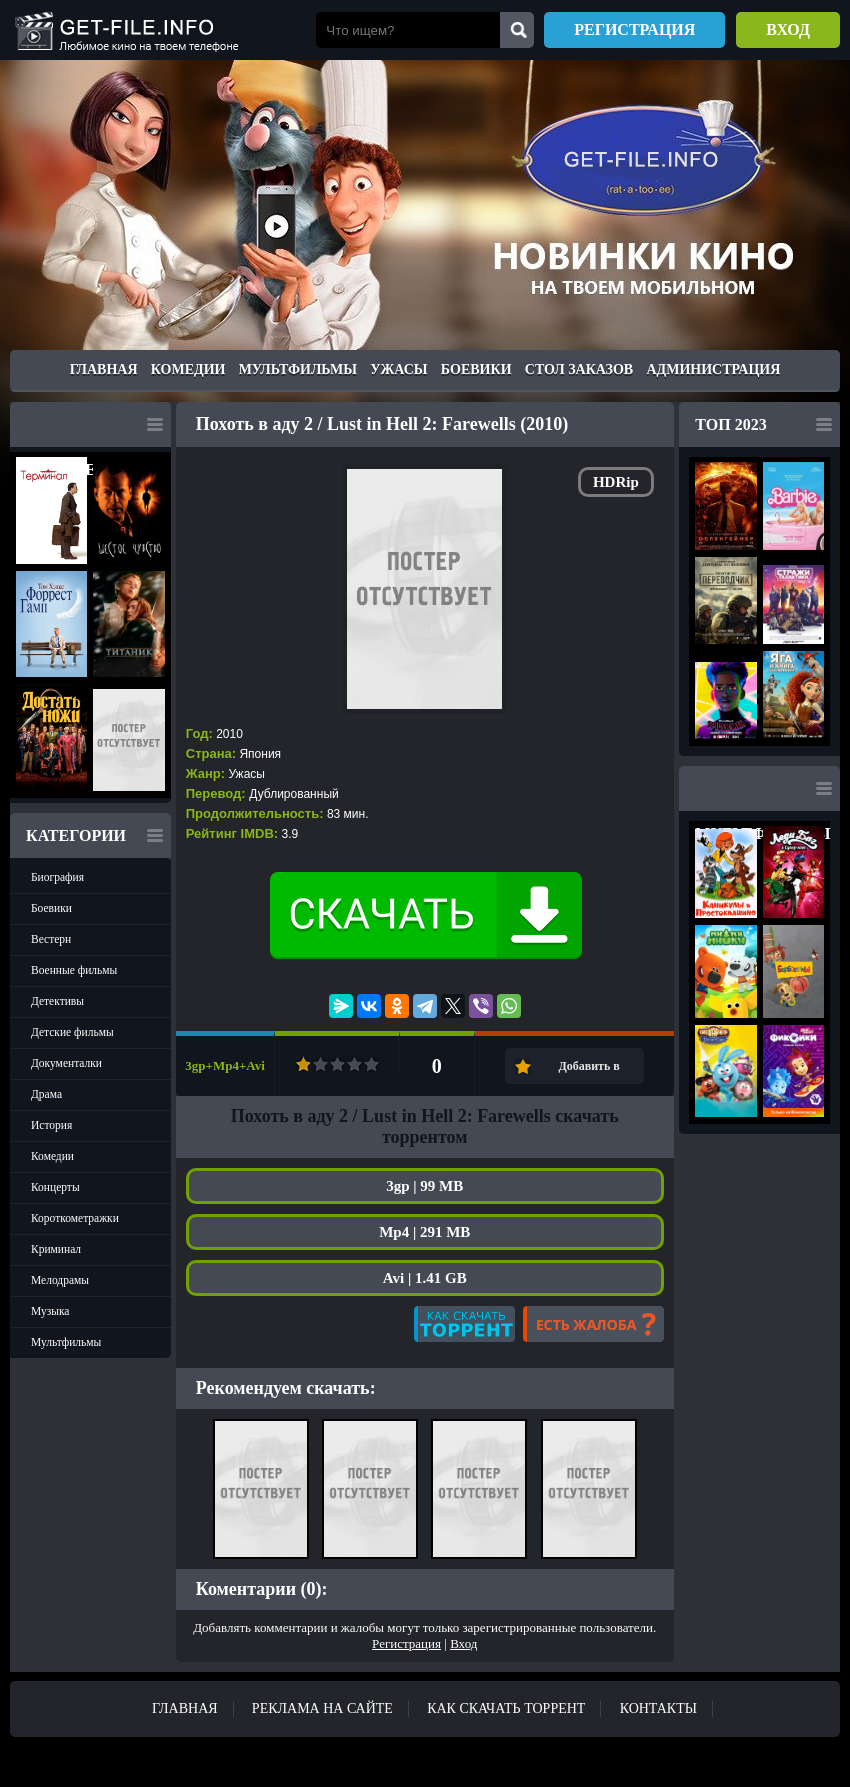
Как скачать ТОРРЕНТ (506, 1708)
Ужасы (398, 369)
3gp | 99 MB (424, 1186)
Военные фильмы (74, 970)
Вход (788, 29)
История (51, 1125)
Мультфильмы (298, 369)
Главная (104, 369)
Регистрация (634, 29)
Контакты (658, 1708)
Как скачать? (464, 1324)
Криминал (56, 1249)
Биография (57, 877)
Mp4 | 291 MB (424, 1232)
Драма (46, 1094)
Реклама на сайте (322, 1708)
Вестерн (51, 939)
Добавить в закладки (588, 1071)
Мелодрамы (60, 1280)
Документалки (66, 1063)
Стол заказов (579, 369)
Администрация (713, 369)
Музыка (50, 1311)
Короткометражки (75, 1218)
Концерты (55, 1187)
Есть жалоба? (593, 1324)
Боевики (476, 369)
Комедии (188, 369)
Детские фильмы (72, 1032)
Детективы (57, 1001)
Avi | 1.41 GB (425, 1278)
